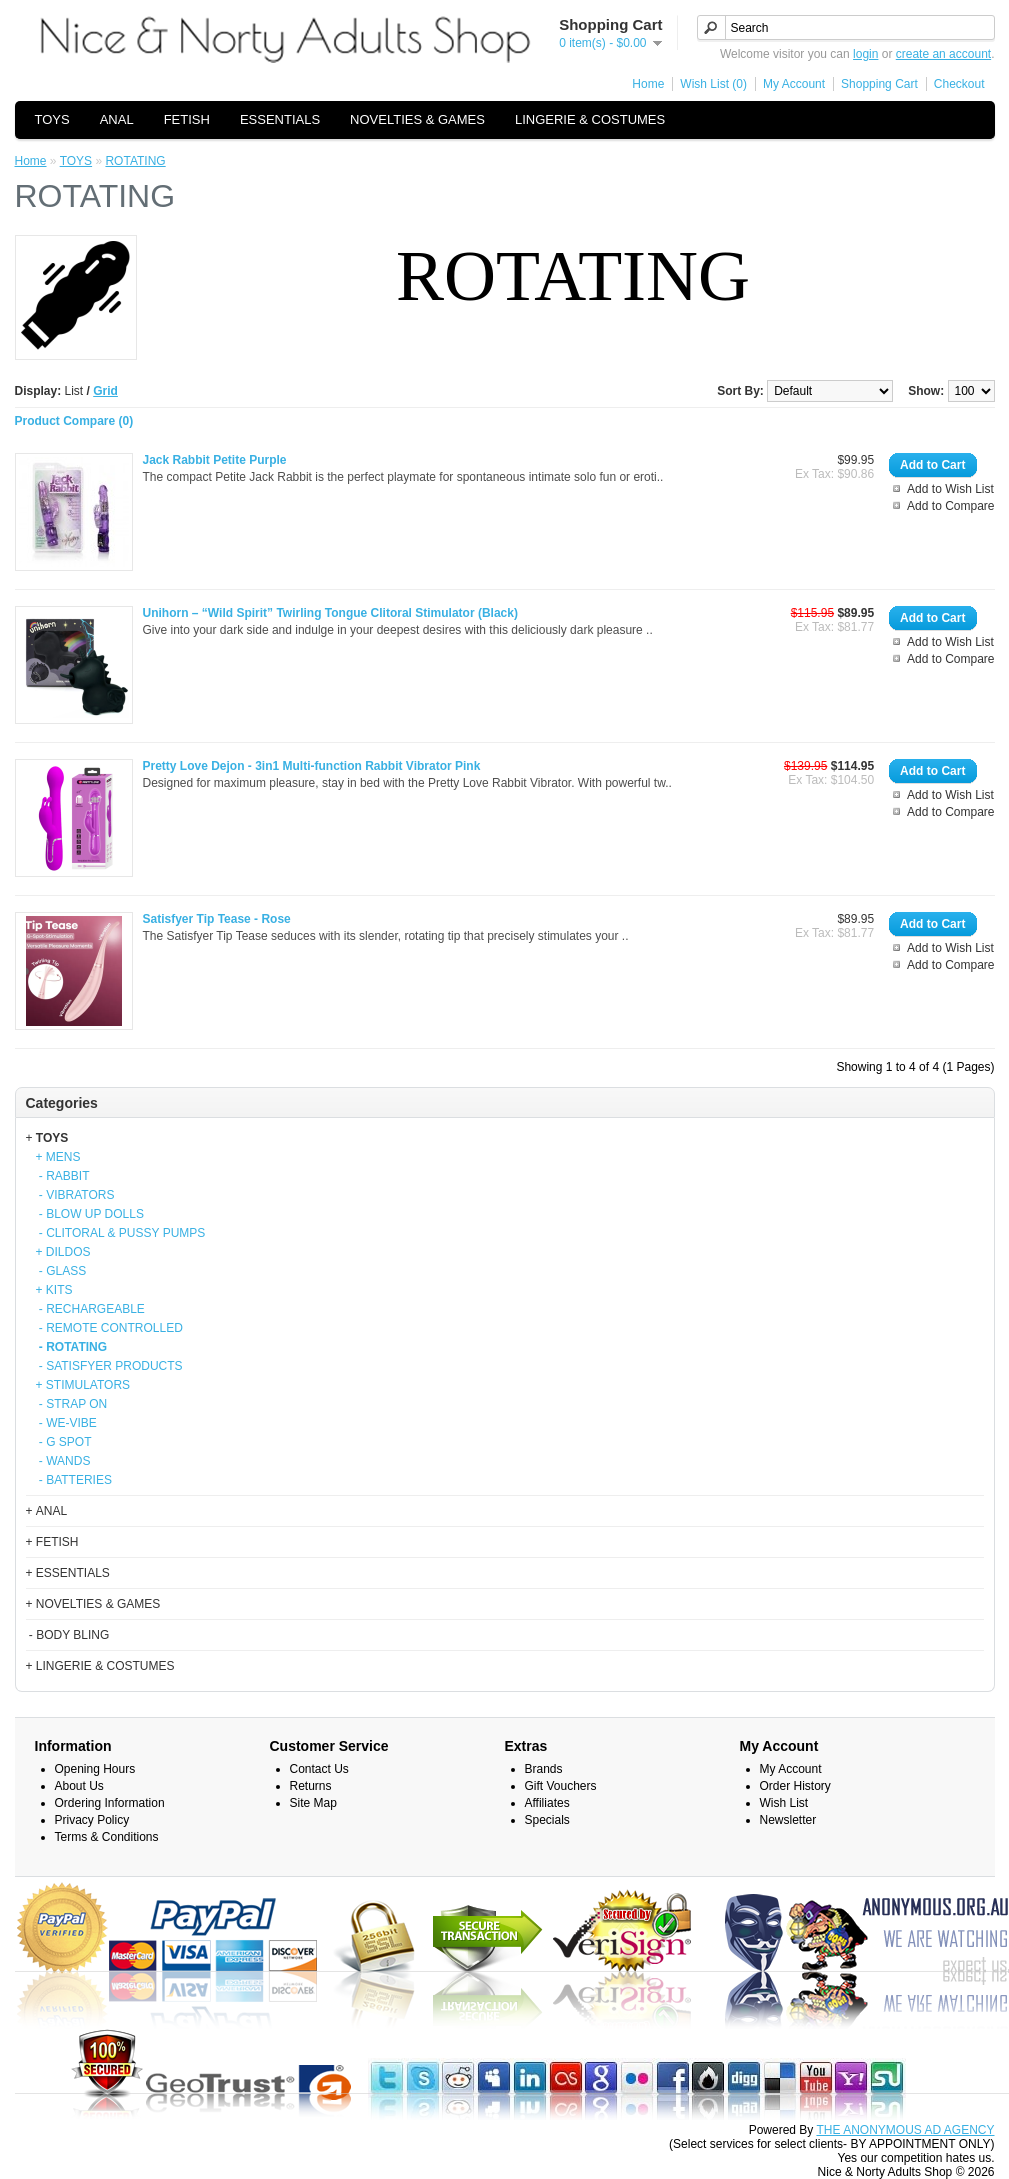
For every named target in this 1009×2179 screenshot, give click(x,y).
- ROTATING (72, 1347)
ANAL (117, 119)
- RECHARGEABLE (90, 1309)
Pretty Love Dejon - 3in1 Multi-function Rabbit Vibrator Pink (312, 766)
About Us (79, 1786)
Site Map (313, 1803)
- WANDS (63, 1461)
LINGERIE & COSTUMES (590, 119)
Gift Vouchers (561, 1786)
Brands (544, 1769)
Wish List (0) (713, 84)
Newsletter (788, 1820)
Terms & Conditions (107, 1837)
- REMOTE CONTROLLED (109, 1328)
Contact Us (319, 1769)
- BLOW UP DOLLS (90, 1214)
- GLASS (61, 1271)
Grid (105, 391)
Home (648, 84)
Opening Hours (95, 1769)
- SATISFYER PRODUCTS (109, 1366)
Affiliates (547, 1803)
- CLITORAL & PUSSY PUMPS (121, 1233)
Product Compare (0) (74, 421)
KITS (59, 1290)
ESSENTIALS (280, 119)
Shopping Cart (879, 84)
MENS (63, 1157)
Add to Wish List (950, 489)
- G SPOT (64, 1442)
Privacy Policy (92, 1820)
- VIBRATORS (75, 1195)
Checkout (959, 84)
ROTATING (135, 161)
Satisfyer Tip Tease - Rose (217, 919)
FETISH (187, 119)
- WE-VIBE (66, 1423)
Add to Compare (950, 506)
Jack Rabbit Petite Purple (215, 460)
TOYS (52, 119)
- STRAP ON (72, 1404)
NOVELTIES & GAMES (417, 119)
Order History (795, 1786)
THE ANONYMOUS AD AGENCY (905, 2130)
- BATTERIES (74, 1480)
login (865, 54)
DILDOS (68, 1252)
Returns (311, 1786)
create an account (943, 54)
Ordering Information (110, 1803)
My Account (794, 84)
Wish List (784, 1803)
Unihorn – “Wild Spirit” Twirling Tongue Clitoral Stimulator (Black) (330, 613)
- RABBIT (63, 1176)
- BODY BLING (68, 1635)
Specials (547, 1820)
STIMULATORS (88, 1385)
